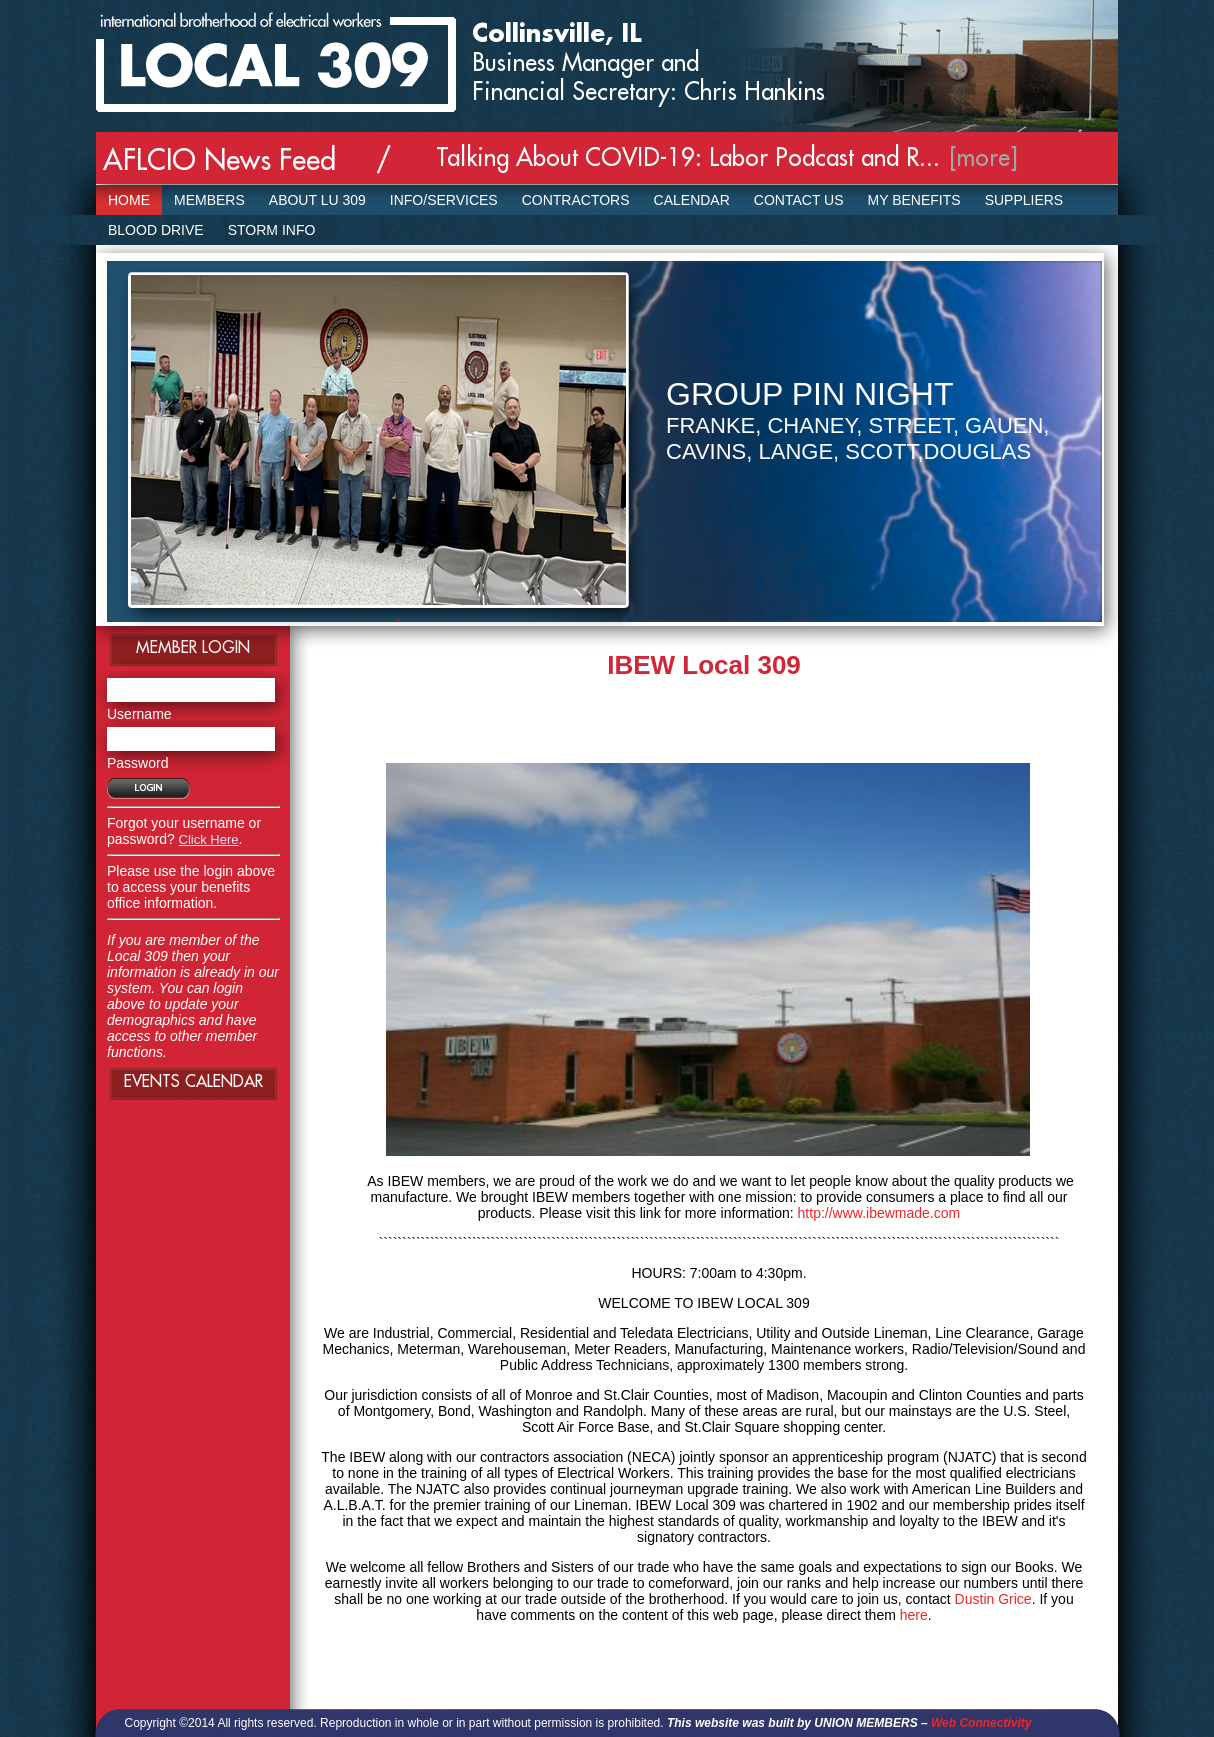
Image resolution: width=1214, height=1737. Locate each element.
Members (209, 200)
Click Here (209, 839)
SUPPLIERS (1024, 200)
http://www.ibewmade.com (879, 1213)
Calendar (692, 200)
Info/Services (444, 200)
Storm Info (272, 230)
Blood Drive (156, 230)
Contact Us (799, 200)
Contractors (576, 200)
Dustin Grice (993, 1599)
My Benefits (914, 200)
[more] (984, 158)
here (914, 1615)
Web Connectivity (981, 1723)
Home (129, 200)
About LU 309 (317, 200)
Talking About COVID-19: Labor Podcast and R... (688, 158)
